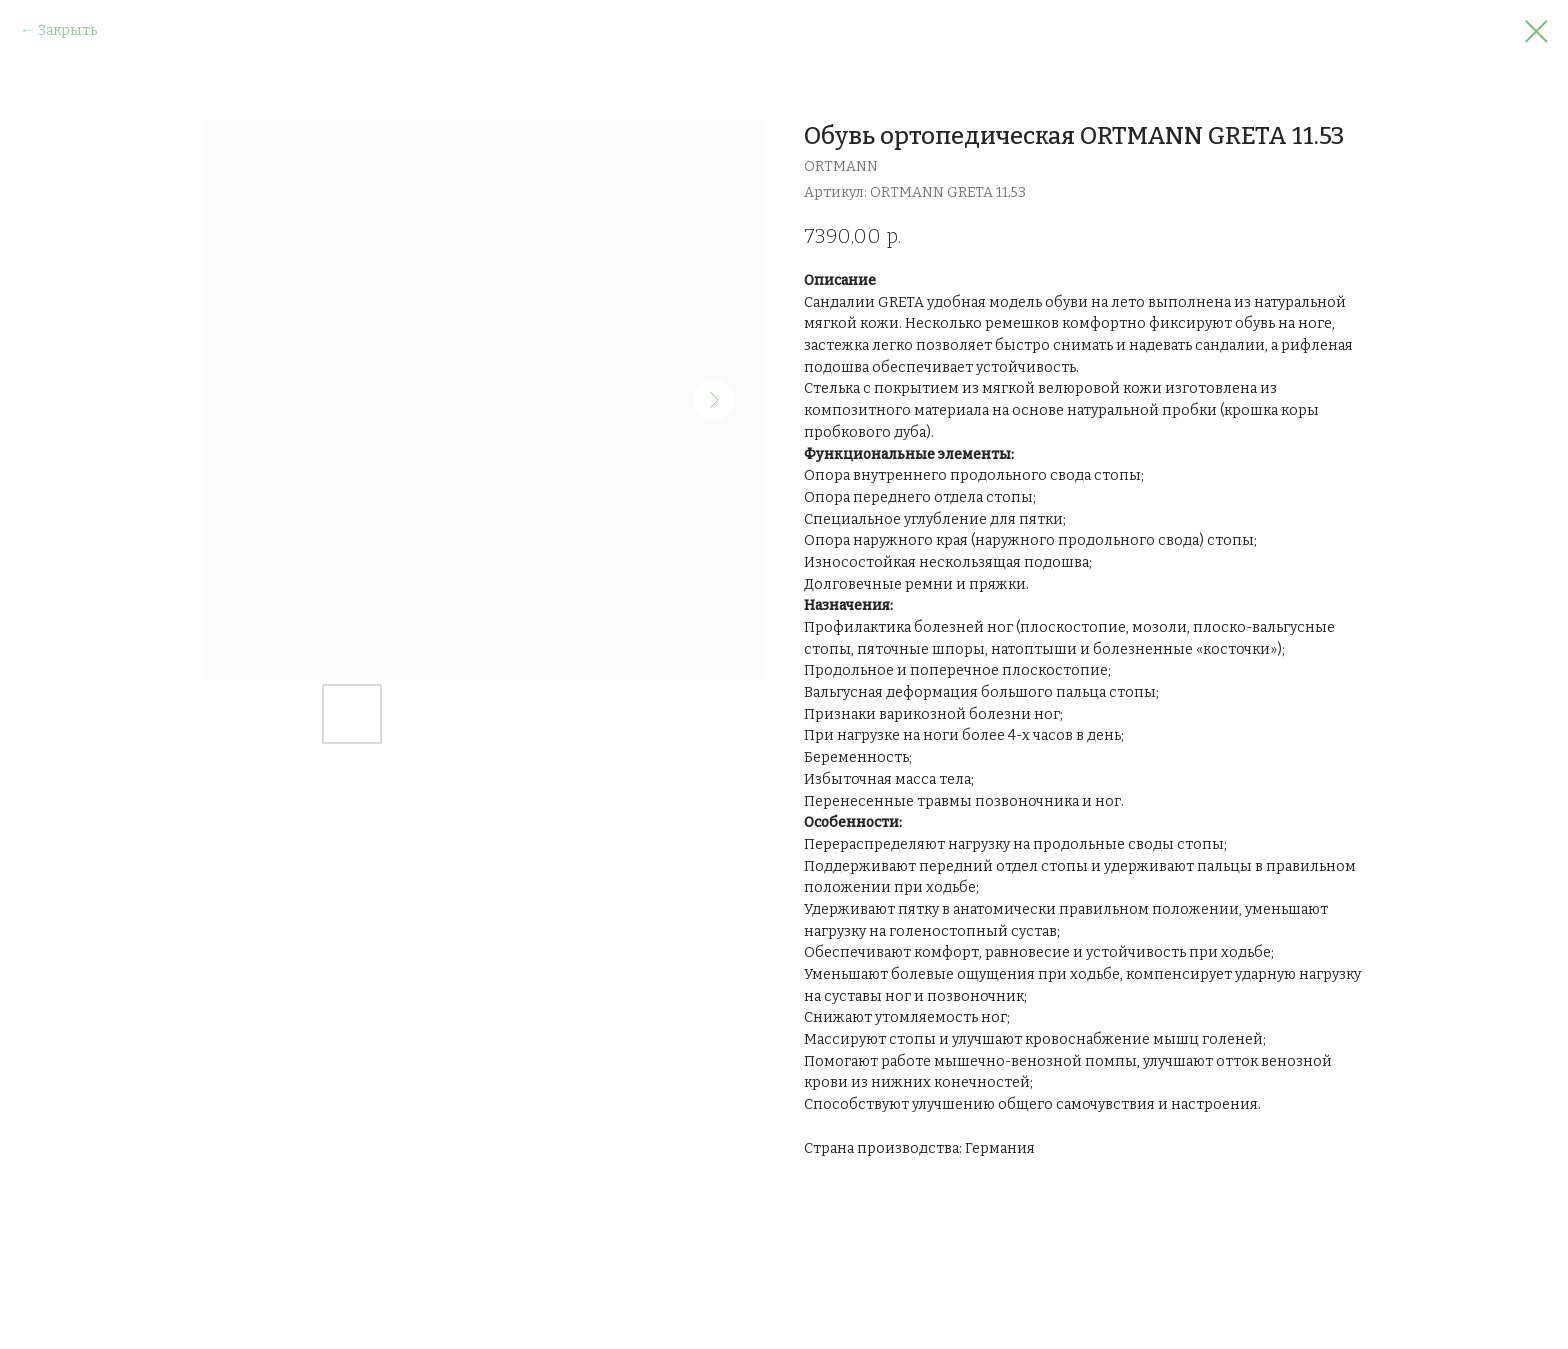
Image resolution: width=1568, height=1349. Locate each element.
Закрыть (67, 30)
